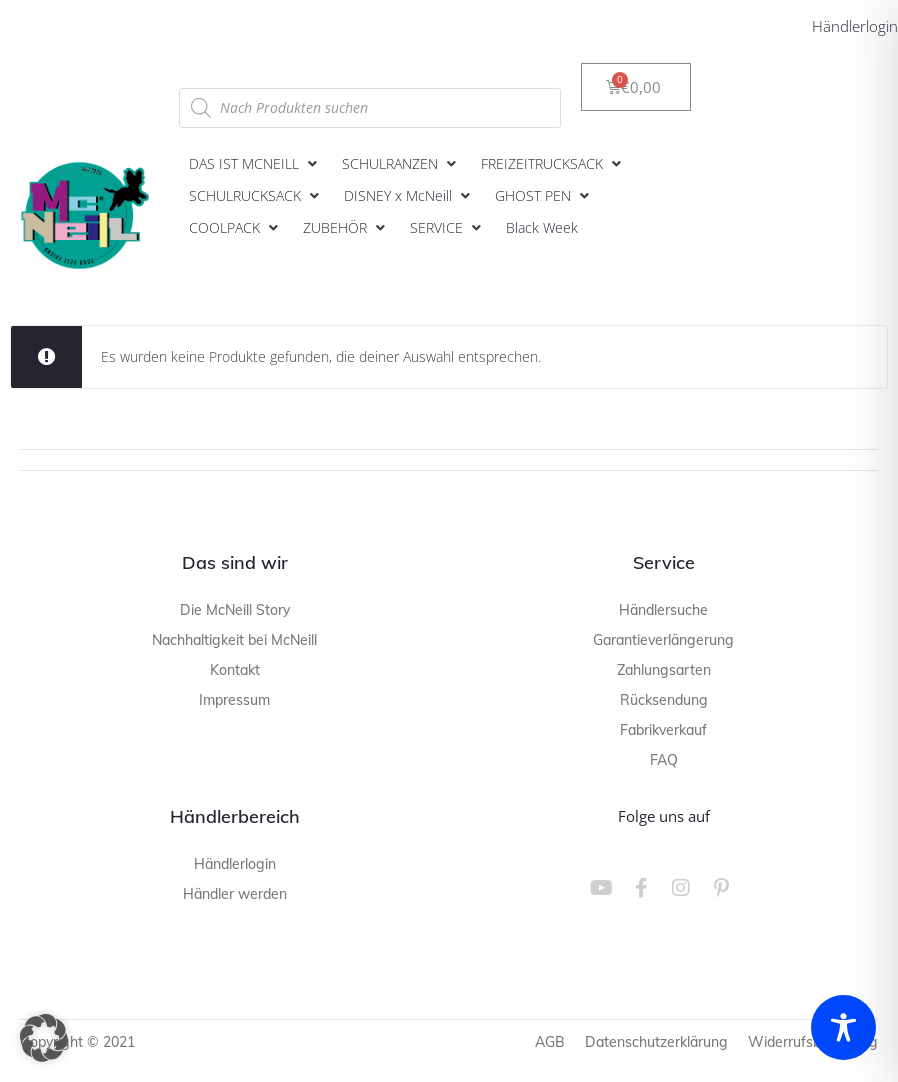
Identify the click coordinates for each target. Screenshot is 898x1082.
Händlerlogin (855, 26)
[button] (255, 164)
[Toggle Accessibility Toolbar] (843, 1027)
